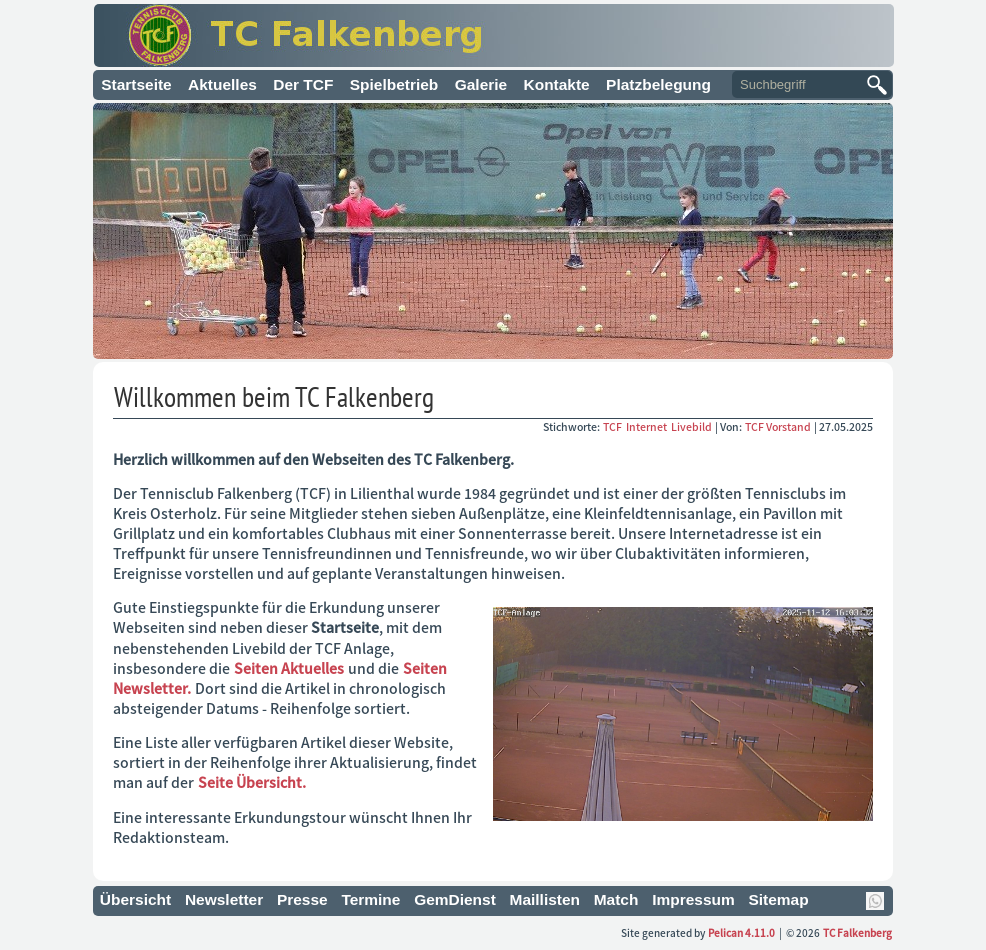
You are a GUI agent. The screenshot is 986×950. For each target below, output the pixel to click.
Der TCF (303, 84)
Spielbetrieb (394, 84)
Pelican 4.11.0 (741, 932)
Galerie (481, 84)
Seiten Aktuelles (289, 668)
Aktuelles (222, 84)
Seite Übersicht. (252, 782)
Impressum (693, 899)
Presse (302, 899)
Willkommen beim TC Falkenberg (274, 396)
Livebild (692, 426)
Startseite (136, 84)
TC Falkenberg (857, 932)
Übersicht (135, 899)
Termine (370, 899)
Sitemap (778, 899)
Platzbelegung (658, 84)
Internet (647, 426)
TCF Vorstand (778, 426)
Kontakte (557, 84)
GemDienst (455, 899)
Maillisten (545, 899)
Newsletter (224, 899)
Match (616, 899)
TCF (613, 426)
